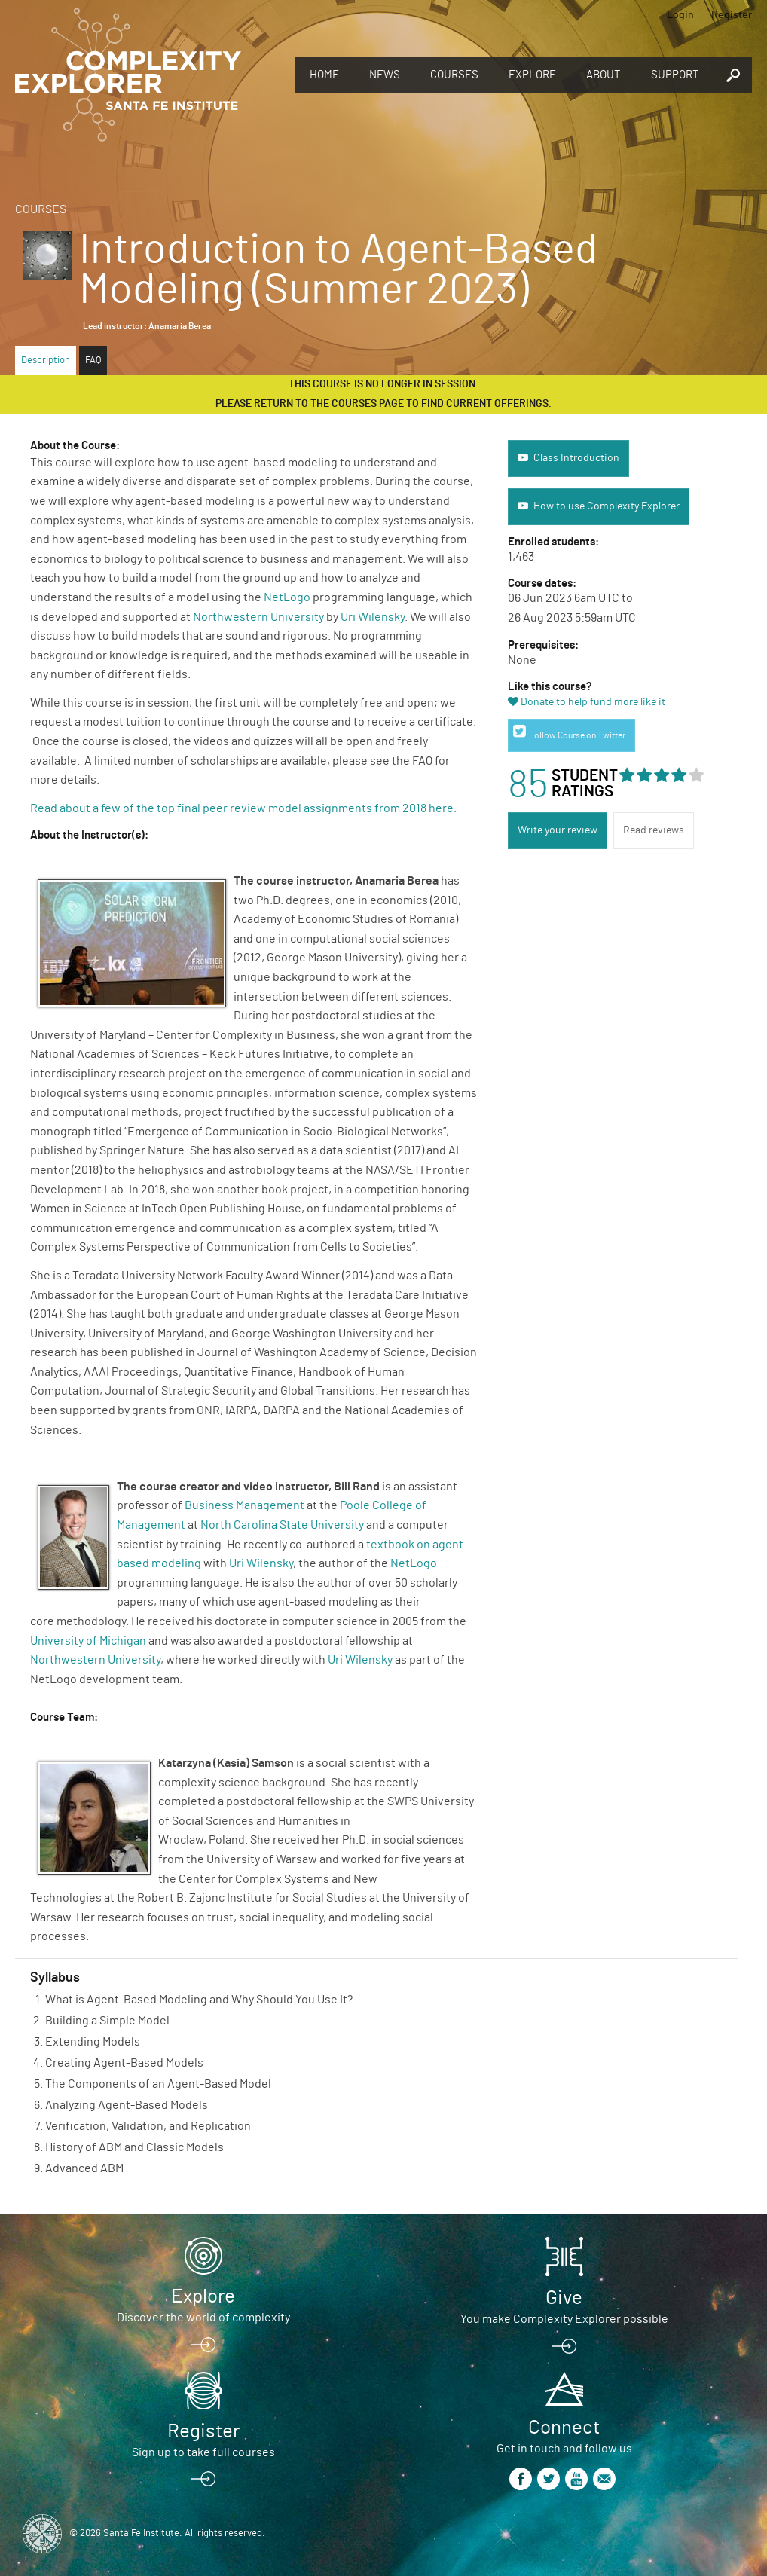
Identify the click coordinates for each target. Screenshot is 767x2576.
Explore (532, 75)
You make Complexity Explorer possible (564, 2319)
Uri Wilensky (373, 617)
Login (680, 15)
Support (675, 75)
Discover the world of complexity (203, 2318)
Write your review (557, 830)
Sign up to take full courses (203, 2452)
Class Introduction (576, 458)
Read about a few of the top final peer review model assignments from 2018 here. (244, 808)
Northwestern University (258, 617)
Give (563, 2298)
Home (324, 75)
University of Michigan (88, 1641)
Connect (564, 2427)
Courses (454, 75)
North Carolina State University (282, 1525)
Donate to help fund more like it (593, 702)
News (384, 75)
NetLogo (287, 597)
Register (731, 15)
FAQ (93, 360)
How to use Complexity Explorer (606, 506)
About (603, 75)
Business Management (244, 1505)
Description (45, 360)
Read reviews (653, 830)
